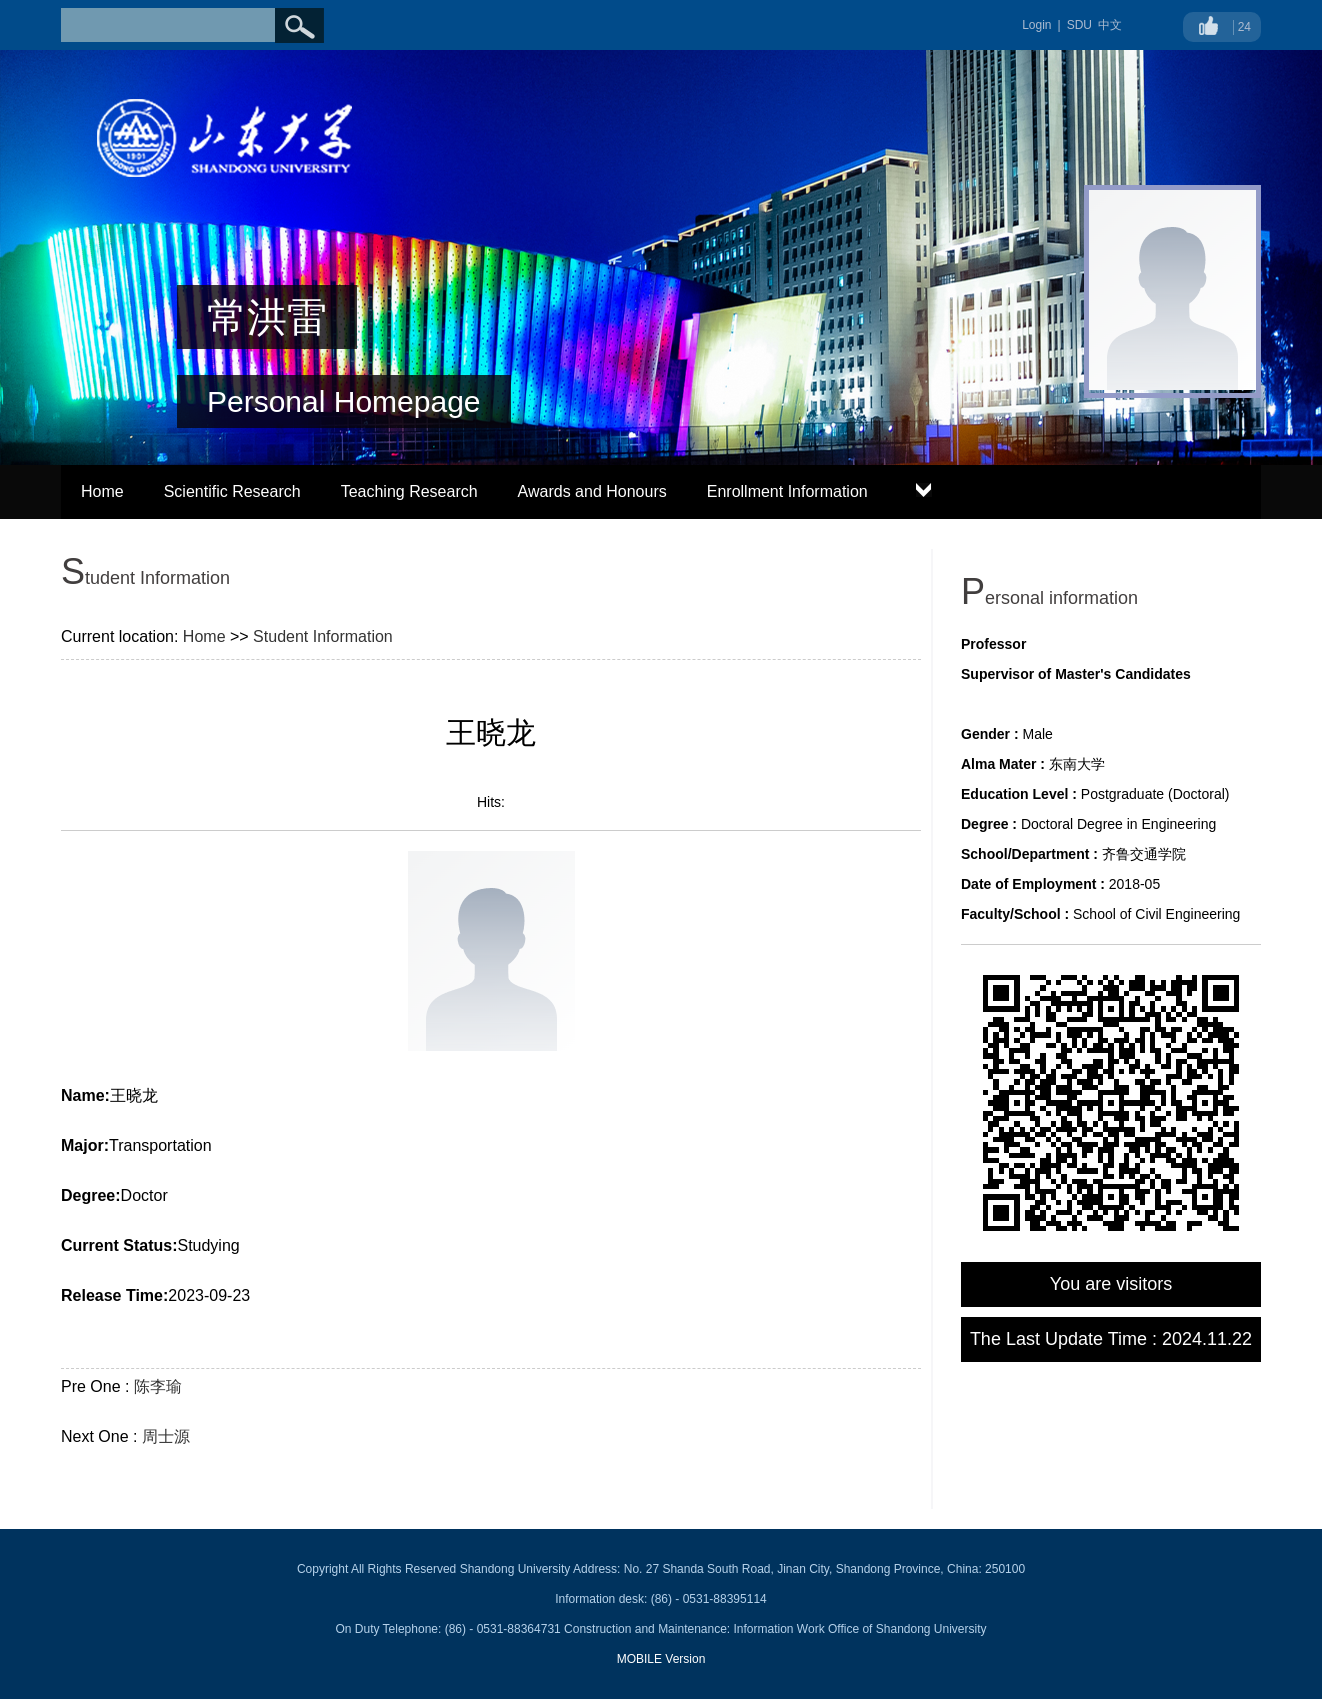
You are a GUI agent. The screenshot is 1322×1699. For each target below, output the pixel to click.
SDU (1079, 25)
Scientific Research (232, 491)
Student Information (323, 636)
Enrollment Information (787, 491)
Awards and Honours (592, 491)
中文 (1110, 25)
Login (1036, 25)
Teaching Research (409, 491)
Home (102, 491)
